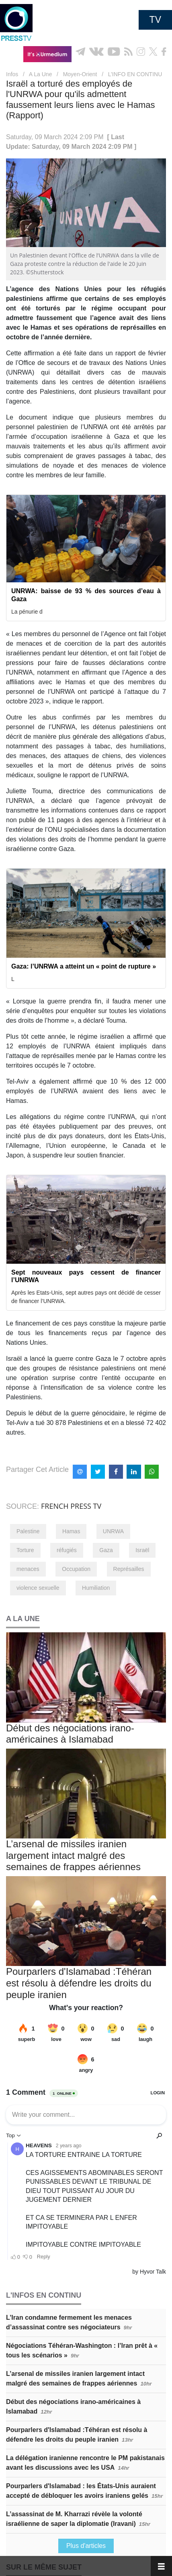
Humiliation (96, 1588)
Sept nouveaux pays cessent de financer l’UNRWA (86, 1276)
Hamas (71, 1531)
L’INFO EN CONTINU (135, 74)
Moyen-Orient (80, 74)
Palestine (28, 1531)
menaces (27, 1569)
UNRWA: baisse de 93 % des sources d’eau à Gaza (86, 595)
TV (155, 19)
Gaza (106, 1550)
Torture (25, 1550)
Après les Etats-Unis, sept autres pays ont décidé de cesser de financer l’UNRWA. (86, 1296)
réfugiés (67, 1550)
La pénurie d (27, 611)
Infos (12, 74)
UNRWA (113, 1531)
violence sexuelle (37, 1588)
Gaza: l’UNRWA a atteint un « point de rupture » (83, 966)
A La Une (40, 74)
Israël (142, 1550)
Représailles (128, 1569)
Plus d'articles (86, 2545)
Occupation (76, 1569)
